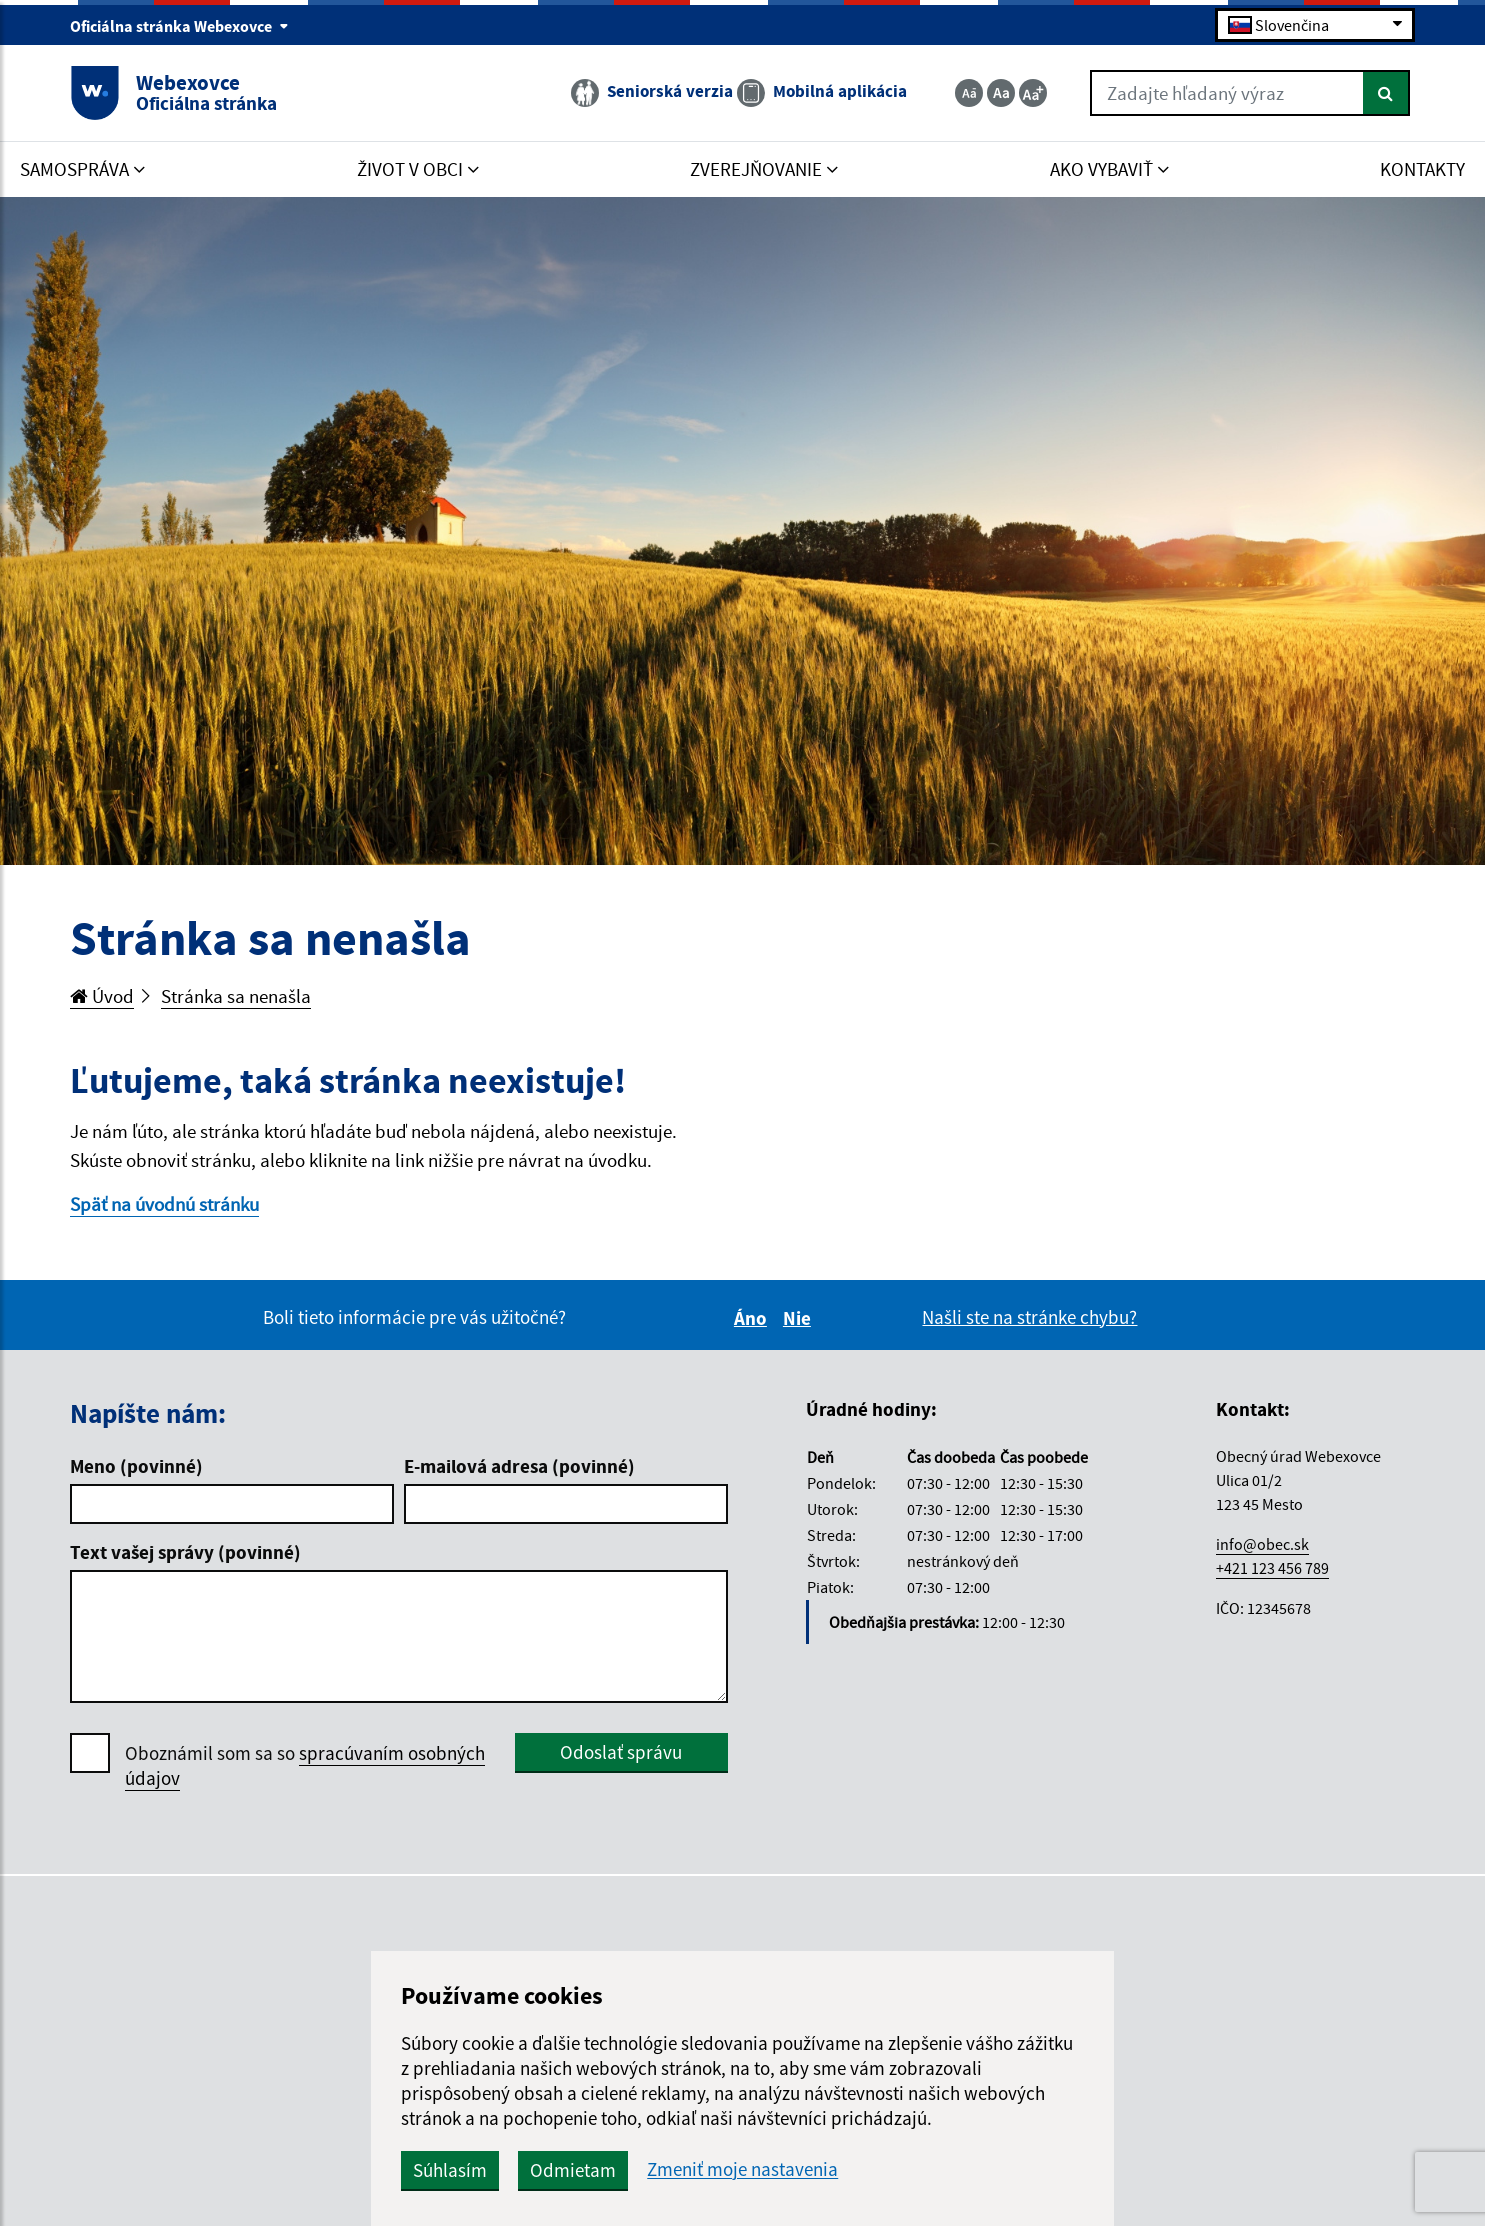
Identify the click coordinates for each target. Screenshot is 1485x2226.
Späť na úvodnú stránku (164, 1204)
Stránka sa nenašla (236, 996)
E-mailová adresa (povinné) (519, 1466)
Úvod (102, 996)
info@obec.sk (1262, 1544)
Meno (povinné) (136, 1466)
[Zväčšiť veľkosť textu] (1033, 93)
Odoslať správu (621, 1752)
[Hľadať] (1386, 93)
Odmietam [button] (573, 2170)
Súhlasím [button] (450, 2170)
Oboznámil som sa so (305, 1766)
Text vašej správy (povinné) (185, 1552)
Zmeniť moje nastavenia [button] (742, 2169)
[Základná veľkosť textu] (1001, 93)
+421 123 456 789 (1272, 1568)
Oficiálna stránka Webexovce (179, 26)
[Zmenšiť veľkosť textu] (969, 93)
